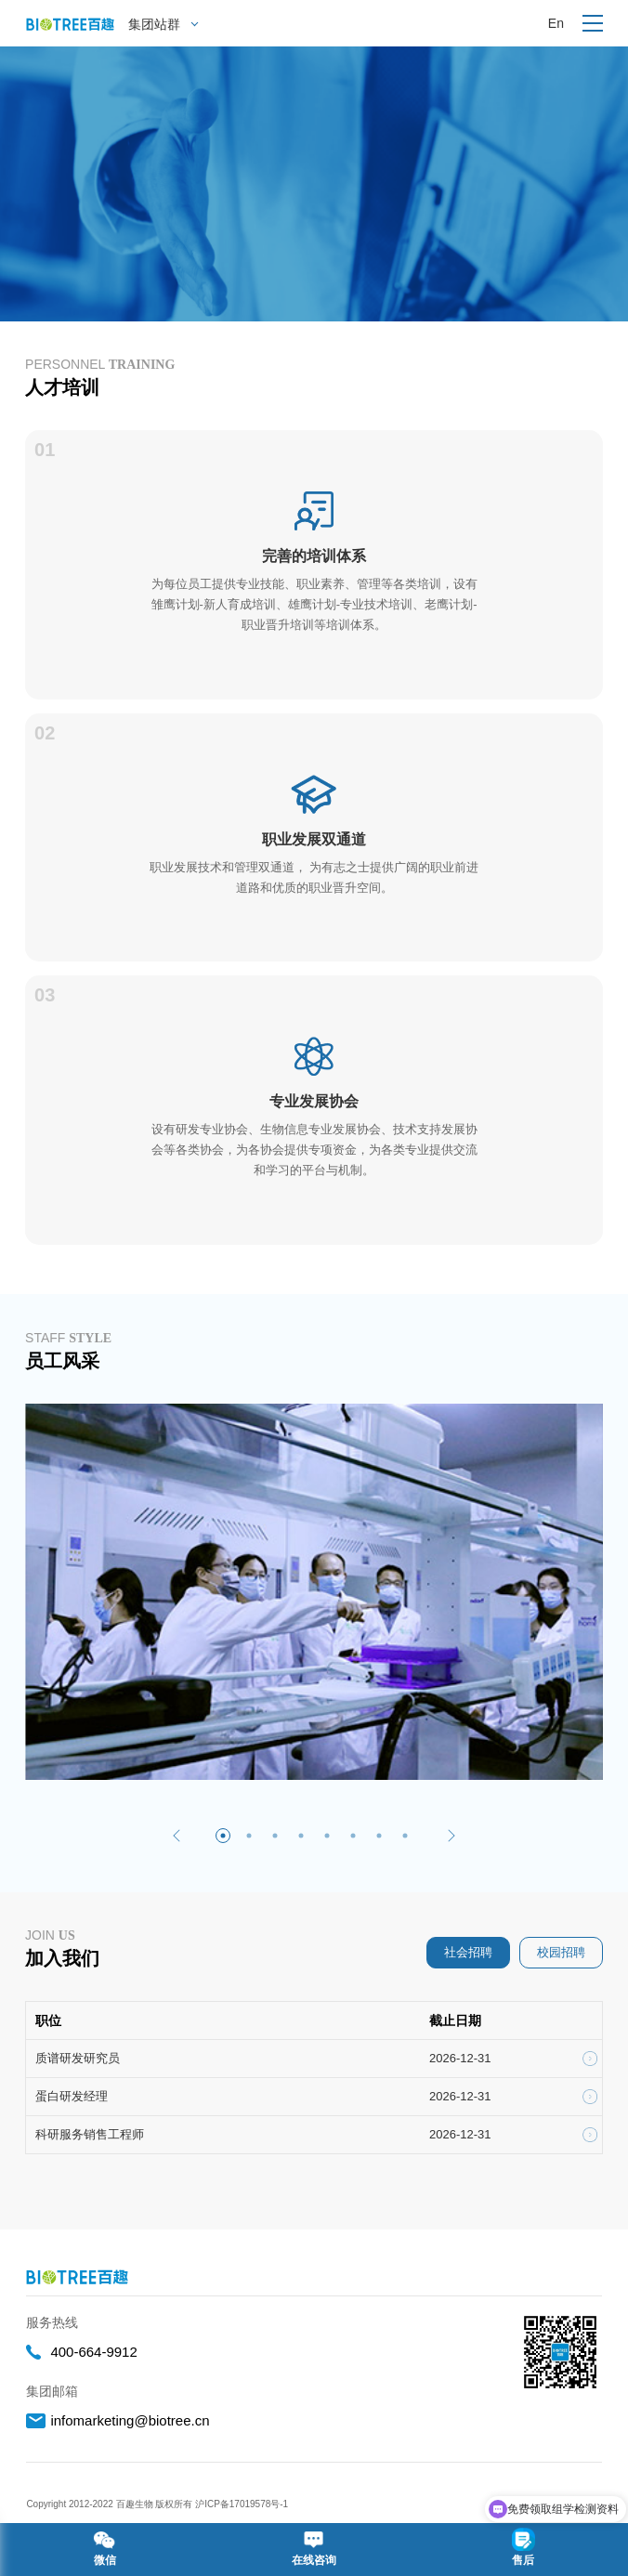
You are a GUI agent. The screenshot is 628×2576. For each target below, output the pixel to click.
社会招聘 (468, 1952)
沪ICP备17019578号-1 (243, 2504)
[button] (176, 1835)
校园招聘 (561, 1952)
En (556, 23)
